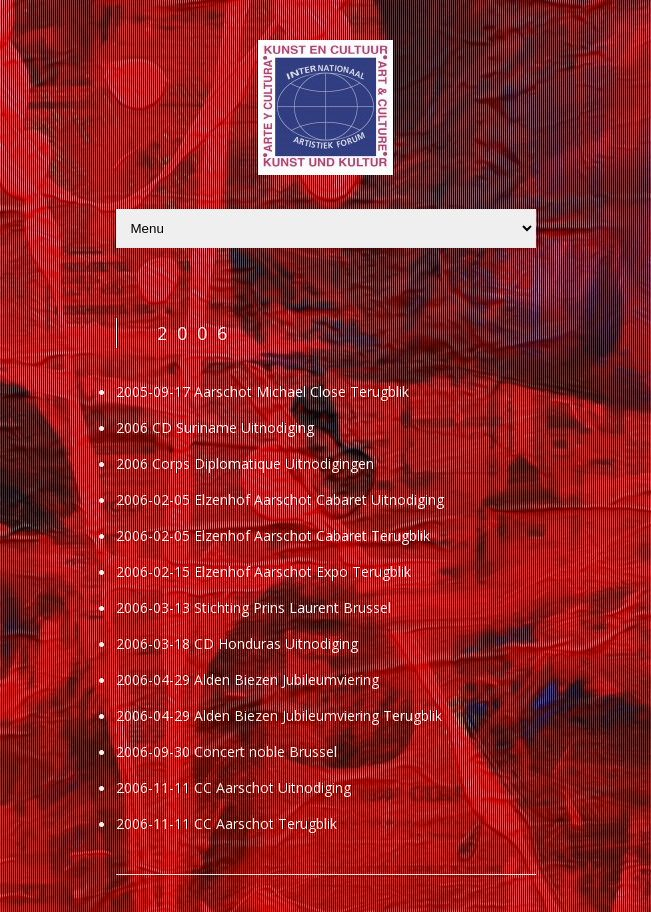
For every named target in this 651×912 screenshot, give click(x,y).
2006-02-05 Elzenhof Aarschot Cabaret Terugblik (273, 535)
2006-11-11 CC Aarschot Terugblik (226, 823)
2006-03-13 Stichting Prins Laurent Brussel (253, 607)
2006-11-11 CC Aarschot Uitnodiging (233, 787)
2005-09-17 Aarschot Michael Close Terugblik (262, 391)
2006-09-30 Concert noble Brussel (226, 751)
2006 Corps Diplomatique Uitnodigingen (245, 463)
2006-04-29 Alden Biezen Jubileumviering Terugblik (279, 715)
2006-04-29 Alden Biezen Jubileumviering (247, 679)
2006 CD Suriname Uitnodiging (215, 427)
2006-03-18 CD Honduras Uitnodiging (237, 643)
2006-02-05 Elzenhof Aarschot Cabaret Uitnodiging (280, 499)
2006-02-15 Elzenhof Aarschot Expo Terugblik (263, 571)
